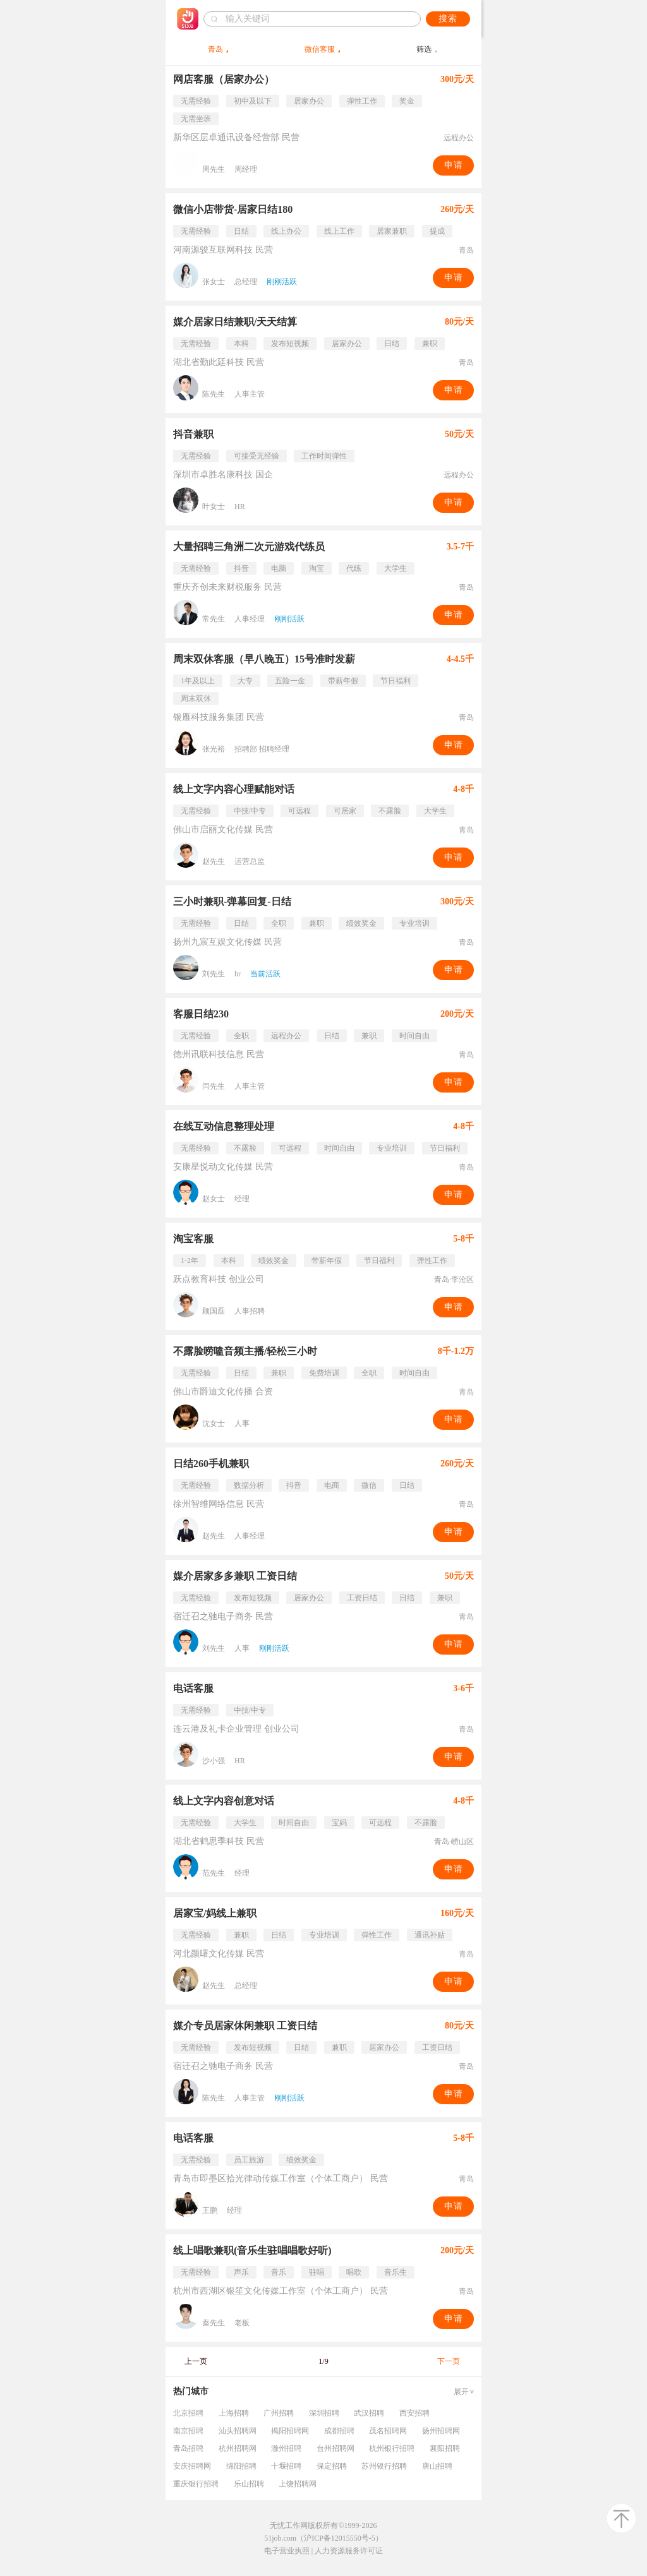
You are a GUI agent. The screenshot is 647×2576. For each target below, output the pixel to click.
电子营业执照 (287, 2550)
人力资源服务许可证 (349, 2550)
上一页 (195, 2361)
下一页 (448, 2361)
